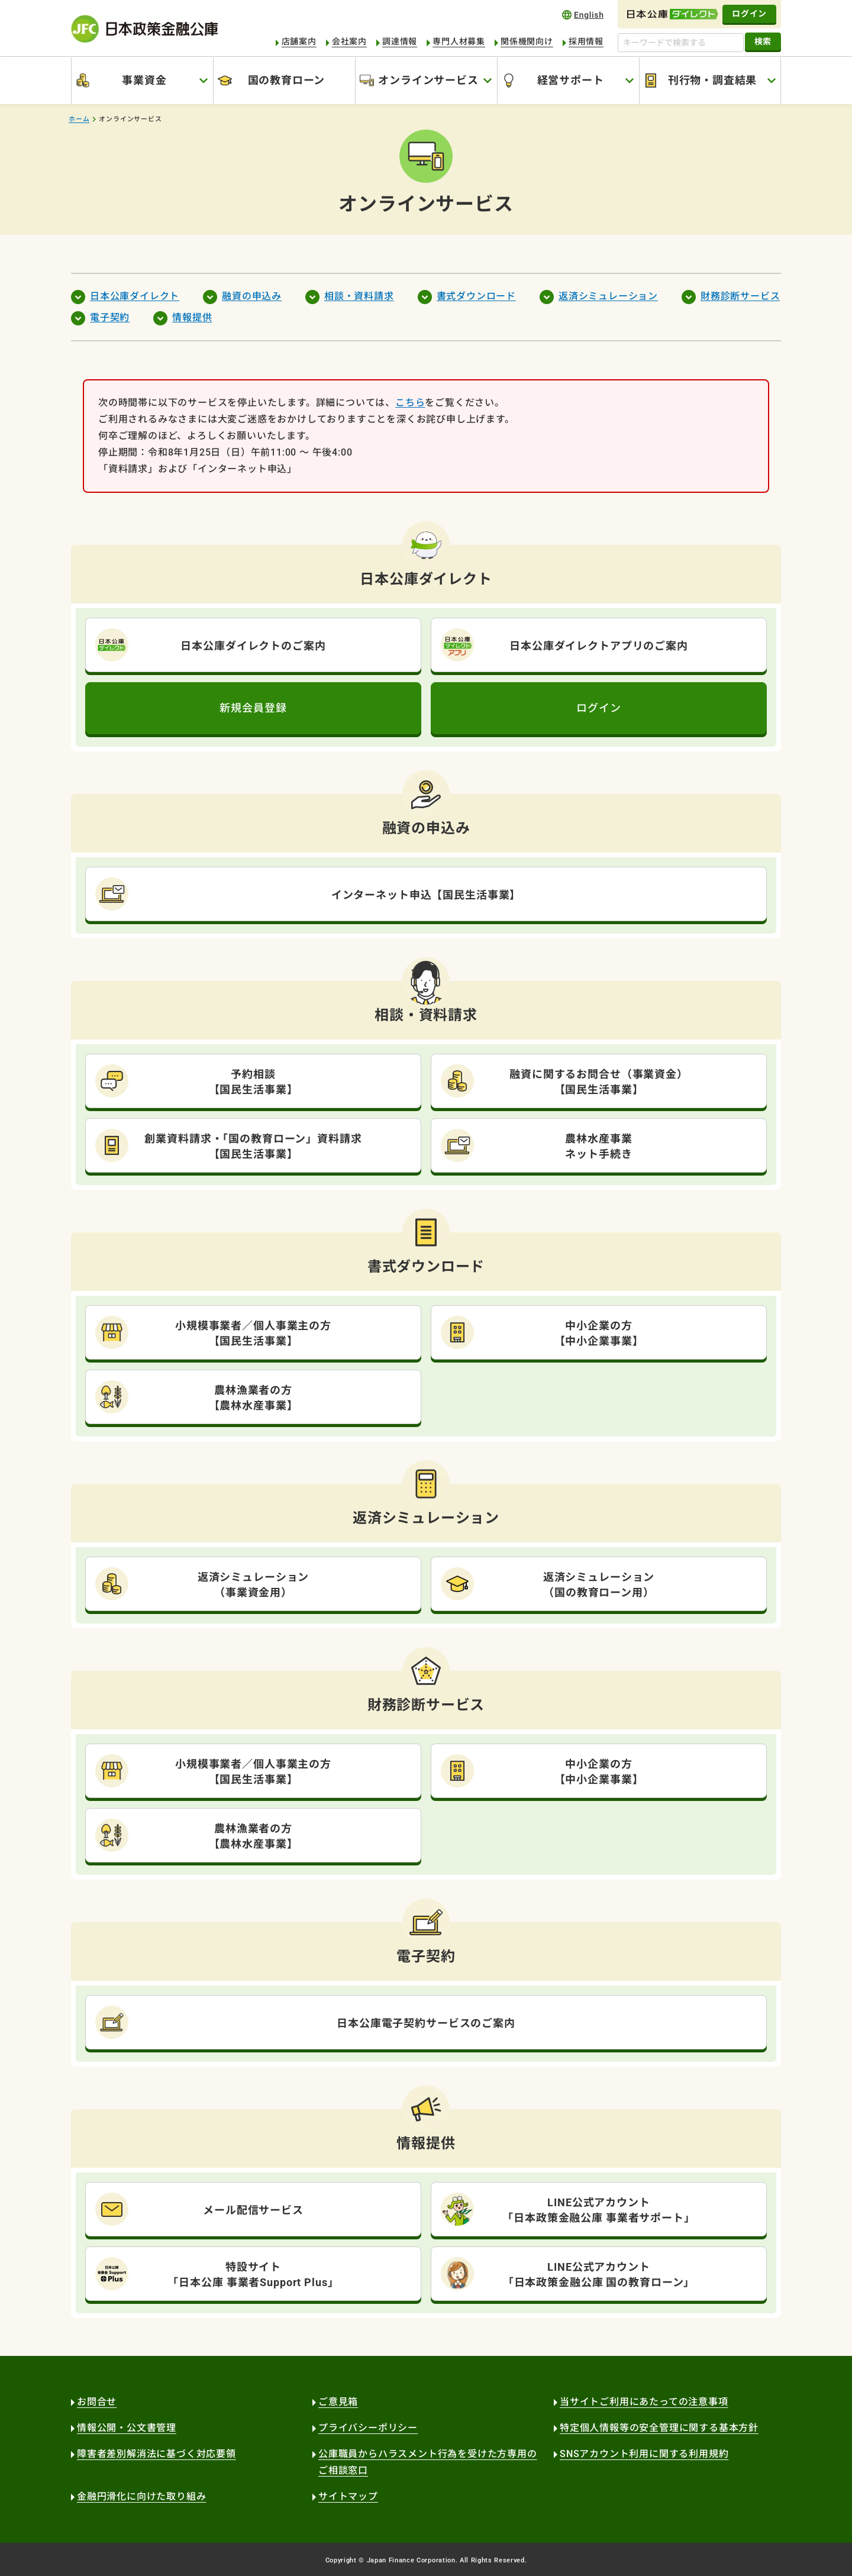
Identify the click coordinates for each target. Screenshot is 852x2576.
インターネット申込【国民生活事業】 (426, 895)
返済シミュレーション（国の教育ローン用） (599, 1585)
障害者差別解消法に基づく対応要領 (156, 2453)
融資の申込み (252, 296)
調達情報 (399, 41)
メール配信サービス (253, 2210)
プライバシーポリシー (368, 2427)
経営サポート (570, 80)
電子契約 (110, 317)
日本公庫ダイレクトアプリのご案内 (598, 646)
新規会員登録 (253, 708)
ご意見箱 (338, 2401)
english (583, 14)
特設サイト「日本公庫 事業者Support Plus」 (252, 2274)
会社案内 (349, 41)
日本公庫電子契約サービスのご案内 (426, 2023)
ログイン (749, 13)
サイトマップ (348, 2496)
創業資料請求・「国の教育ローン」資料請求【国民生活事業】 (253, 1146)
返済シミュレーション (608, 296)
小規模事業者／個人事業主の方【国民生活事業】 (253, 1333)
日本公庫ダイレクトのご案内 (252, 646)
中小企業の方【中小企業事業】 (599, 1333)
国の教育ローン (286, 80)
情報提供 (192, 317)
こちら (410, 402)
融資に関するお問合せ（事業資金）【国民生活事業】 (598, 1082)
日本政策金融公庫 (144, 29)
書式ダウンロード (476, 296)
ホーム (79, 119)
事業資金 (144, 80)
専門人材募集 (459, 41)
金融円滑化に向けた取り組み (141, 2496)
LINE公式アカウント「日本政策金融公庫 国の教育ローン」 (599, 2274)
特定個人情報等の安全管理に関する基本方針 (659, 2427)
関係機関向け (527, 41)
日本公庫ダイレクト (134, 296)
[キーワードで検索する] (681, 42)
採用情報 (586, 41)
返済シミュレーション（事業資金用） (253, 1585)
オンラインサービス (428, 80)
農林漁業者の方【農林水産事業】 (253, 1398)
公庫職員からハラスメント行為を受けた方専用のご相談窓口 (427, 2462)
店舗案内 (299, 41)
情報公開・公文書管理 (126, 2427)
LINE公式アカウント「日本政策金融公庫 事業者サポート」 (598, 2210)
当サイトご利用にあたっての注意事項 (644, 2401)
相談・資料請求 (359, 296)
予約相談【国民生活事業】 (253, 1082)
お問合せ (97, 2401)
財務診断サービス (740, 296)
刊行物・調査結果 (712, 80)
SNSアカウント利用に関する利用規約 (644, 2453)
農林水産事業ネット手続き (598, 1146)
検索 (763, 41)
